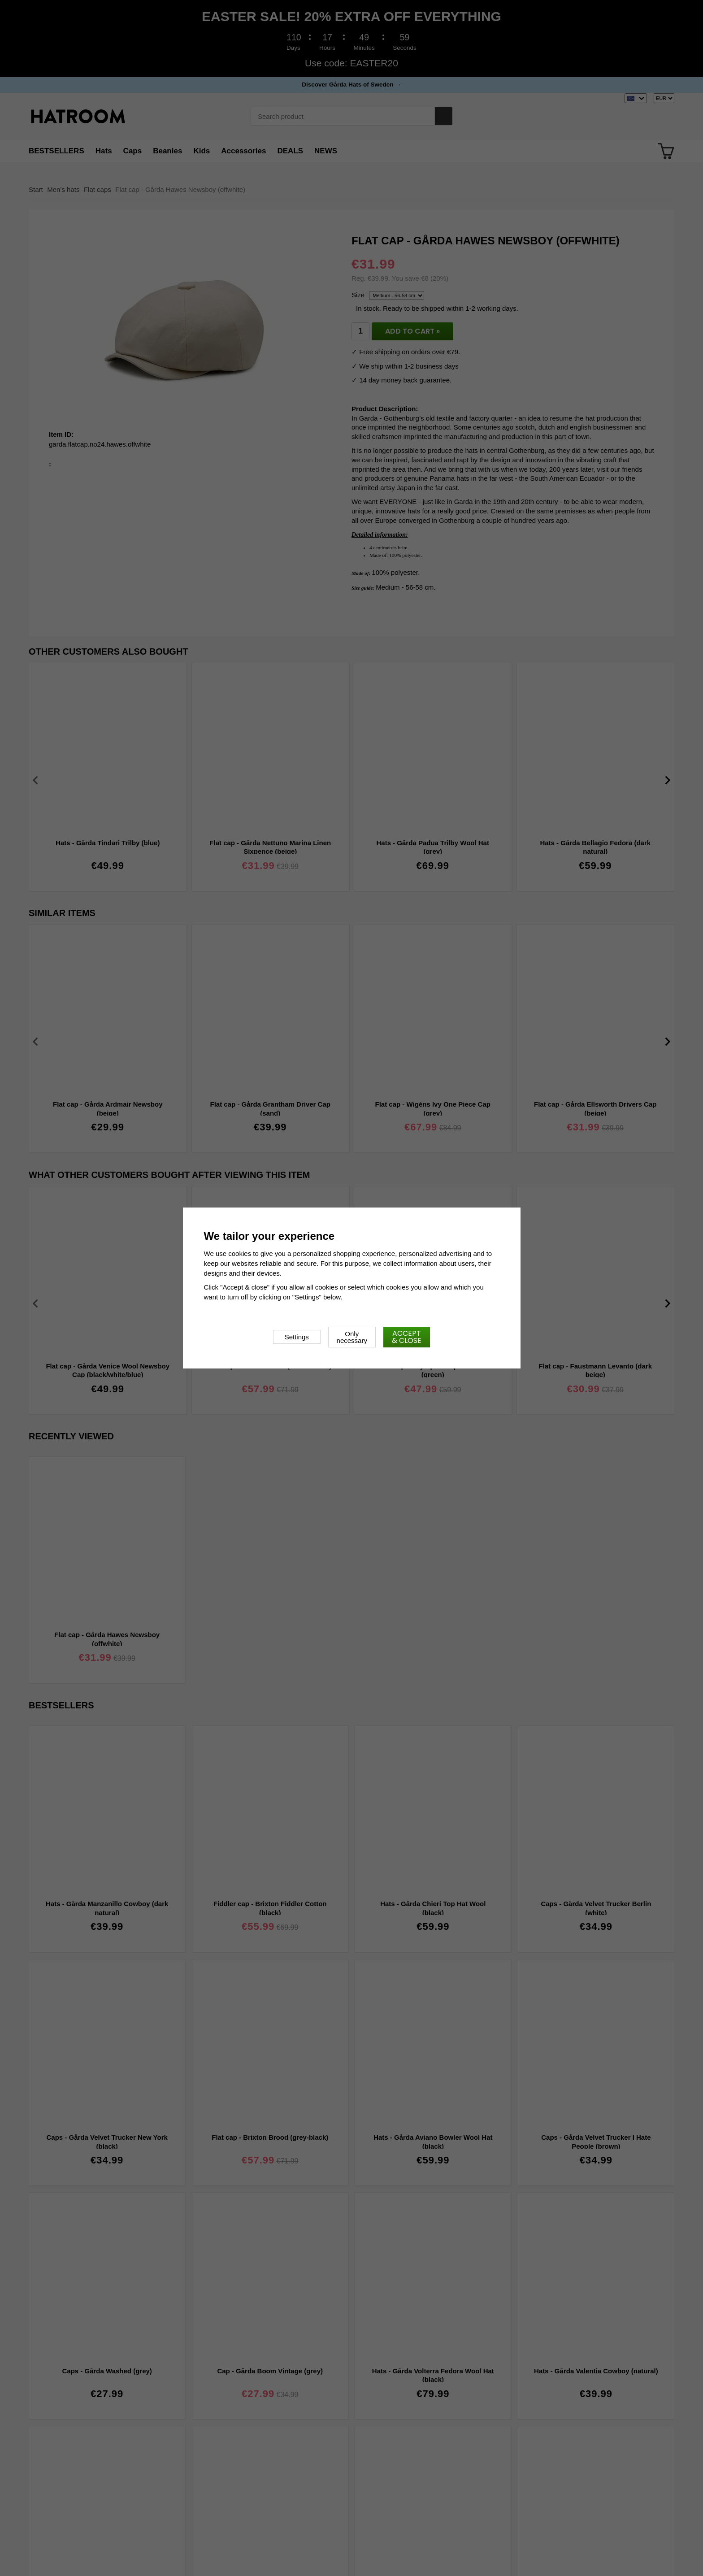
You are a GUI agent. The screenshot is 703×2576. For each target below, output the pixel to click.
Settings (297, 1337)
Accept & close (406, 1337)
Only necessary (352, 1337)
